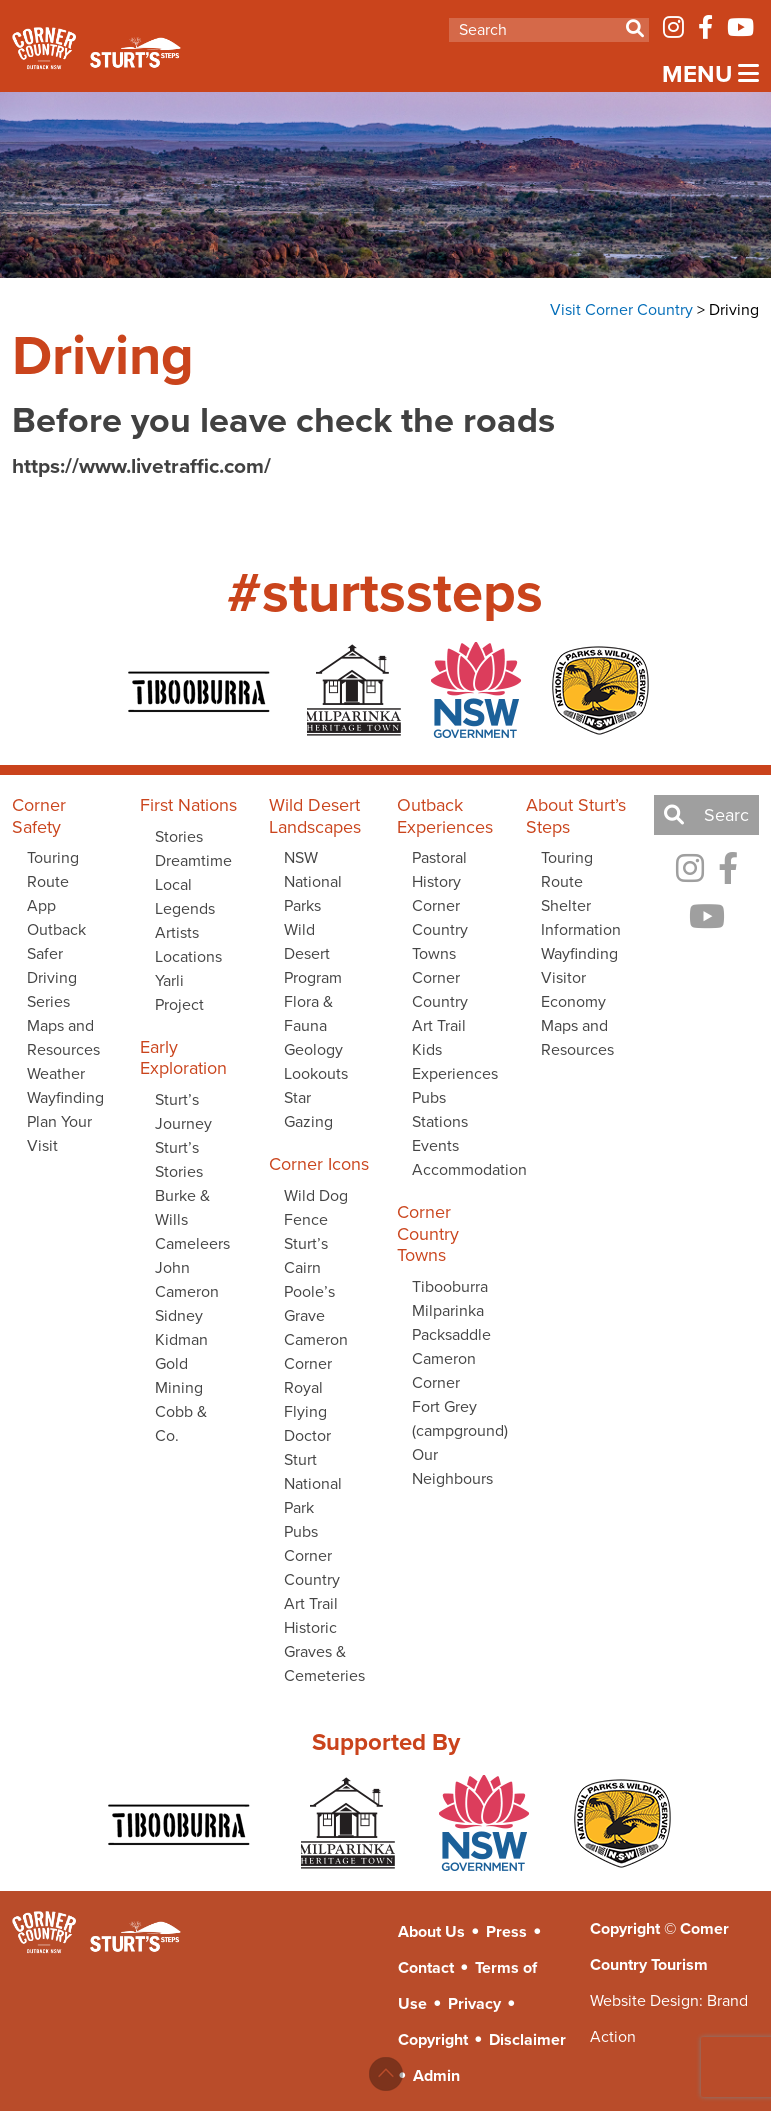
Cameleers (192, 1243)
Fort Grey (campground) (456, 1418)
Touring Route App (53, 881)
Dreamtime (193, 860)
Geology (313, 1049)
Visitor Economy (573, 989)
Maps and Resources (63, 1037)
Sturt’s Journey (183, 1111)
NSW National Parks (313, 881)
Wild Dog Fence (316, 1207)
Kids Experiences (455, 1061)
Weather (56, 1073)
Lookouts (316, 1073)
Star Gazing (308, 1109)
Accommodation (456, 1169)
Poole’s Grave (309, 1303)
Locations (188, 956)
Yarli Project (179, 992)
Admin (436, 2075)
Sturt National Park (313, 1483)
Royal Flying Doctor (307, 1411)
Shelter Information (581, 917)
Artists (177, 932)
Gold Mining (179, 1375)
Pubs (301, 1531)
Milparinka (448, 1310)
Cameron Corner (316, 1351)
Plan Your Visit (59, 1133)
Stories (179, 836)
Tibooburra (450, 1286)
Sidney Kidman (181, 1327)
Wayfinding (65, 1097)
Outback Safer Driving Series (56, 965)
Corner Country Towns (440, 929)
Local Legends (185, 896)
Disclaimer (527, 2039)
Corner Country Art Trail (312, 1579)
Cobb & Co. (181, 1423)
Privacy (474, 2003)
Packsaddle (451, 1334)
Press (506, 1931)
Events (435, 1145)
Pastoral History (439, 869)
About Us (431, 1931)
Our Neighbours (452, 1466)
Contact (426, 1967)
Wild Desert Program (313, 953)
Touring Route (567, 869)
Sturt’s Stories (179, 1159)
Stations (440, 1121)
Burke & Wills (182, 1207)
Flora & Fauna (308, 1013)
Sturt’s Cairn (306, 1255)
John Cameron (187, 1279)
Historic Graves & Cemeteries (324, 1651)
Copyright (433, 2039)
